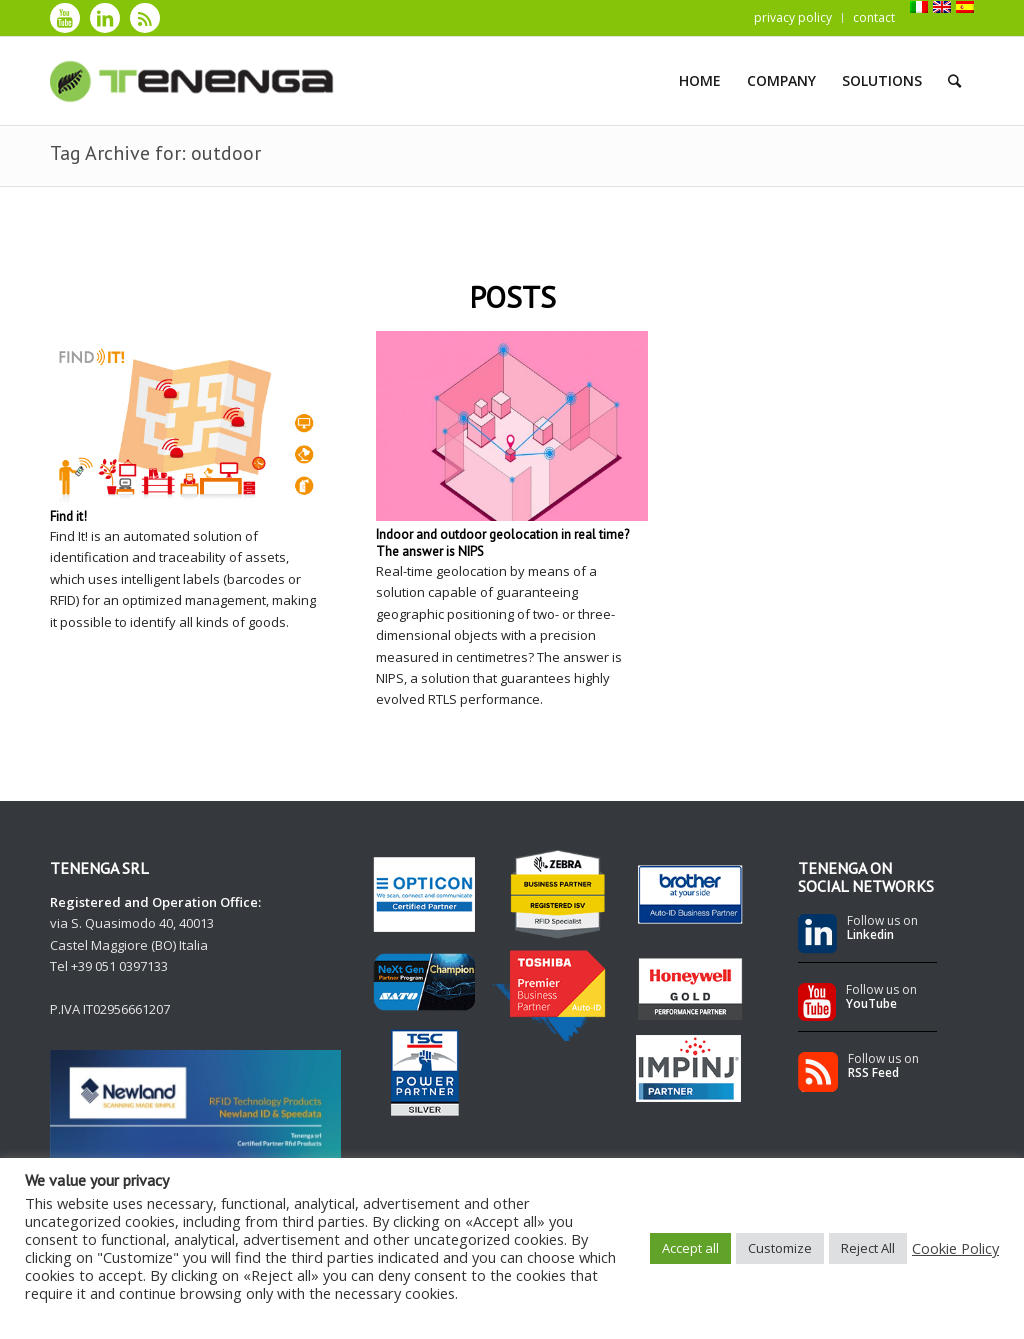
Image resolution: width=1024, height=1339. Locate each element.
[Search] (954, 81)
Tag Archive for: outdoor (155, 153)
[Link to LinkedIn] (105, 18)
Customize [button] (780, 1248)
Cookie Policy (955, 1248)
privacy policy (793, 17)
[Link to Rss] (145, 18)
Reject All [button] (868, 1248)
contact (874, 17)
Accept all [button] (690, 1248)
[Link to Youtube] (65, 18)
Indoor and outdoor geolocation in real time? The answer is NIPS (502, 543)
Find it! (68, 516)
